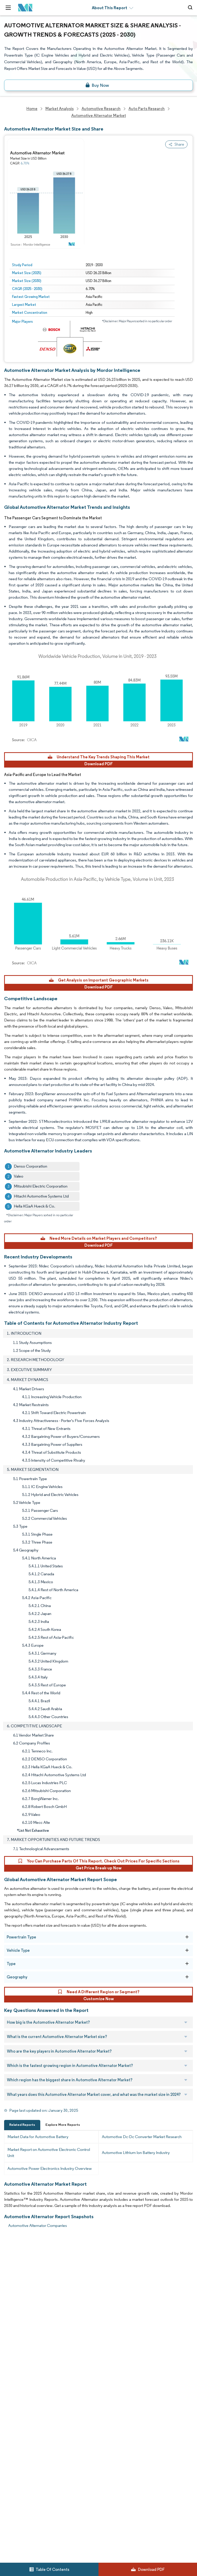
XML (8, 2370)
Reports (105, 2257)
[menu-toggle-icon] (8, 7)
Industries (13, 2336)
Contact (105, 2325)
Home (9, 2257)
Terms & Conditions (116, 2347)
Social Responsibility (116, 2291)
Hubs (103, 2336)
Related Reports (22, 2124)
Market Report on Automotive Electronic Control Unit (48, 2152)
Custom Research (20, 2325)
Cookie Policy (110, 2359)
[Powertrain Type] (187, 1937)
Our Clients (14, 2280)
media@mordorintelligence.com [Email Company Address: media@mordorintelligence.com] (40, 2460)
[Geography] (187, 1977)
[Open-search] (191, 7)
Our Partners (110, 2280)
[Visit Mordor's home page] (24, 8)
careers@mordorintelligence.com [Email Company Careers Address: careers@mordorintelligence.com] (33, 2499)
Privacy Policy (16, 2359)
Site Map (106, 2370)
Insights (11, 2314)
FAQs (103, 2302)
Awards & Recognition (24, 2302)
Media (9, 2291)
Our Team (107, 2269)
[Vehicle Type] (187, 1950)
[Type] (187, 1963)
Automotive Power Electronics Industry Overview (49, 2168)
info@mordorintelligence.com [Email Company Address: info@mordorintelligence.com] (38, 2441)
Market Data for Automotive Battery (37, 2136)
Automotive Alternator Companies (37, 2225)
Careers (11, 2347)
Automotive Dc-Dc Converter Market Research (142, 2136)
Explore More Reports (62, 2124)
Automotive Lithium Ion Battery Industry (136, 2152)
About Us (12, 2269)
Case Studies (110, 2314)
